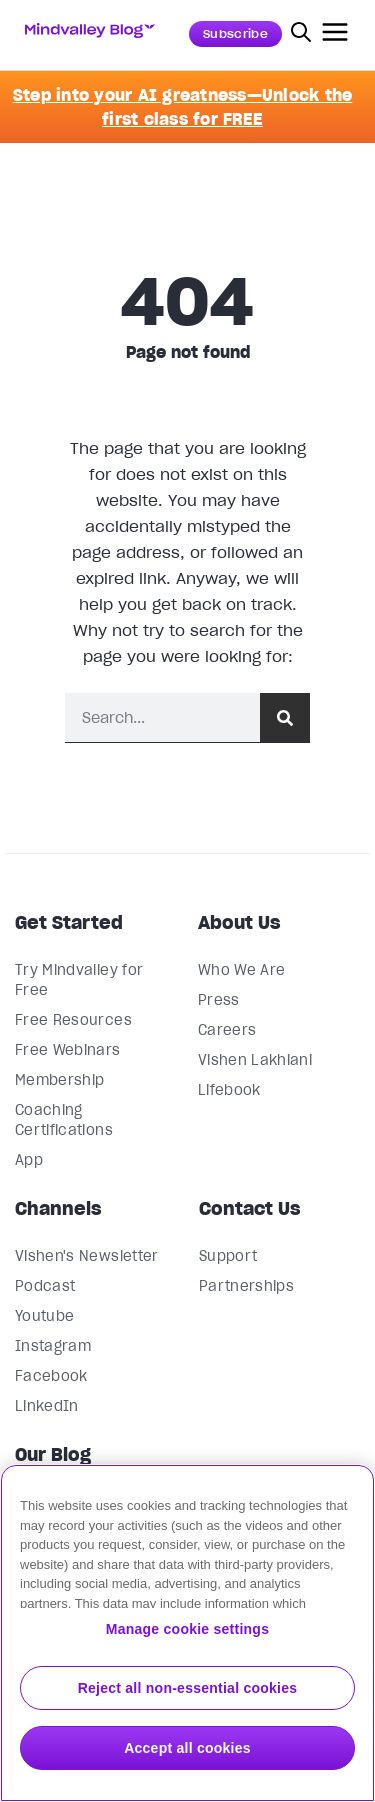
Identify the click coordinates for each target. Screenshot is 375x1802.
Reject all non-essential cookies (188, 1688)
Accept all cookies (187, 1748)
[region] (187, 1633)
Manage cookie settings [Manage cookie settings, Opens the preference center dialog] (187, 1629)
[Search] (285, 717)
